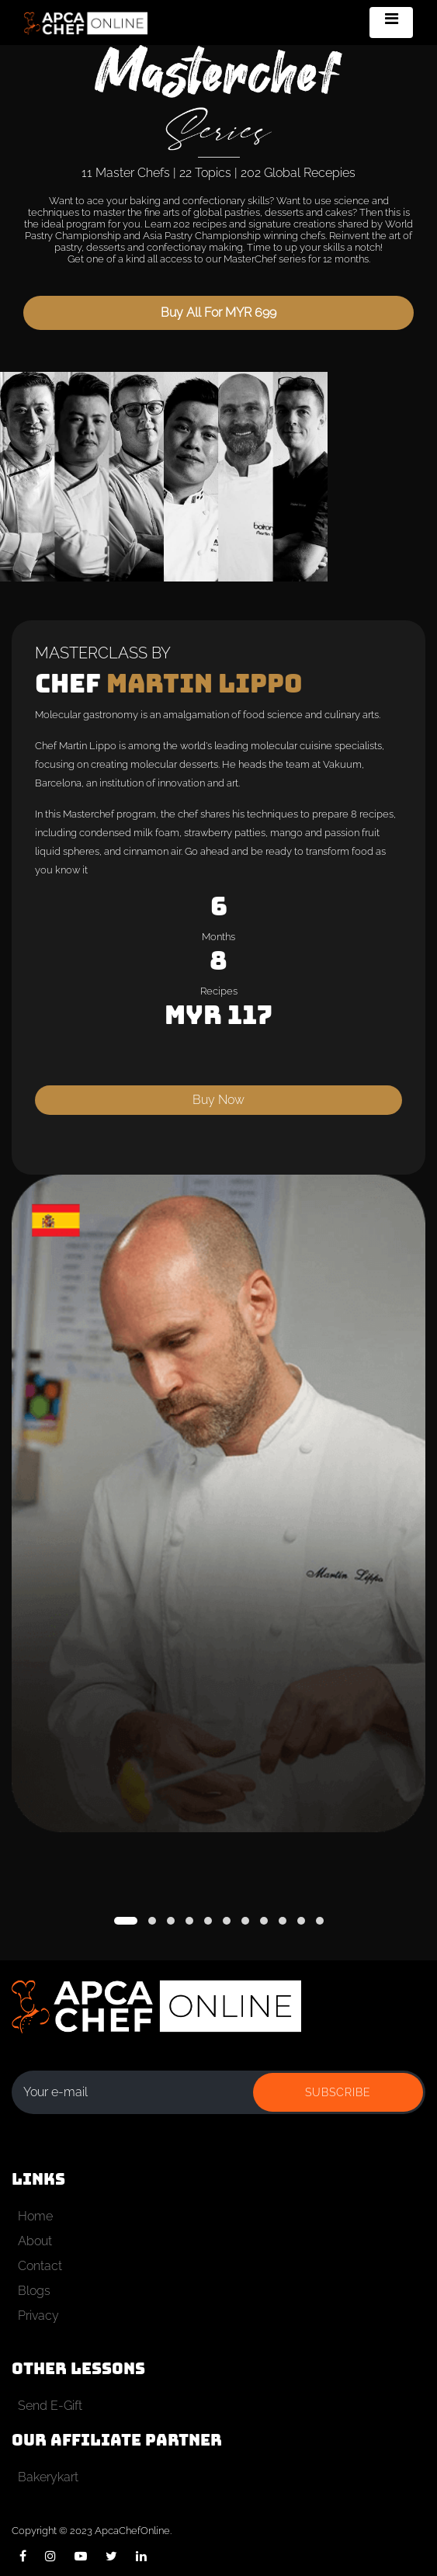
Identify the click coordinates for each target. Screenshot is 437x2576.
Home (35, 2216)
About (35, 2241)
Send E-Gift (50, 2405)
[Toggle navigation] (391, 22)
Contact (40, 2265)
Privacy (38, 2315)
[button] (126, 1921)
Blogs (34, 2290)
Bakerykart (48, 2477)
